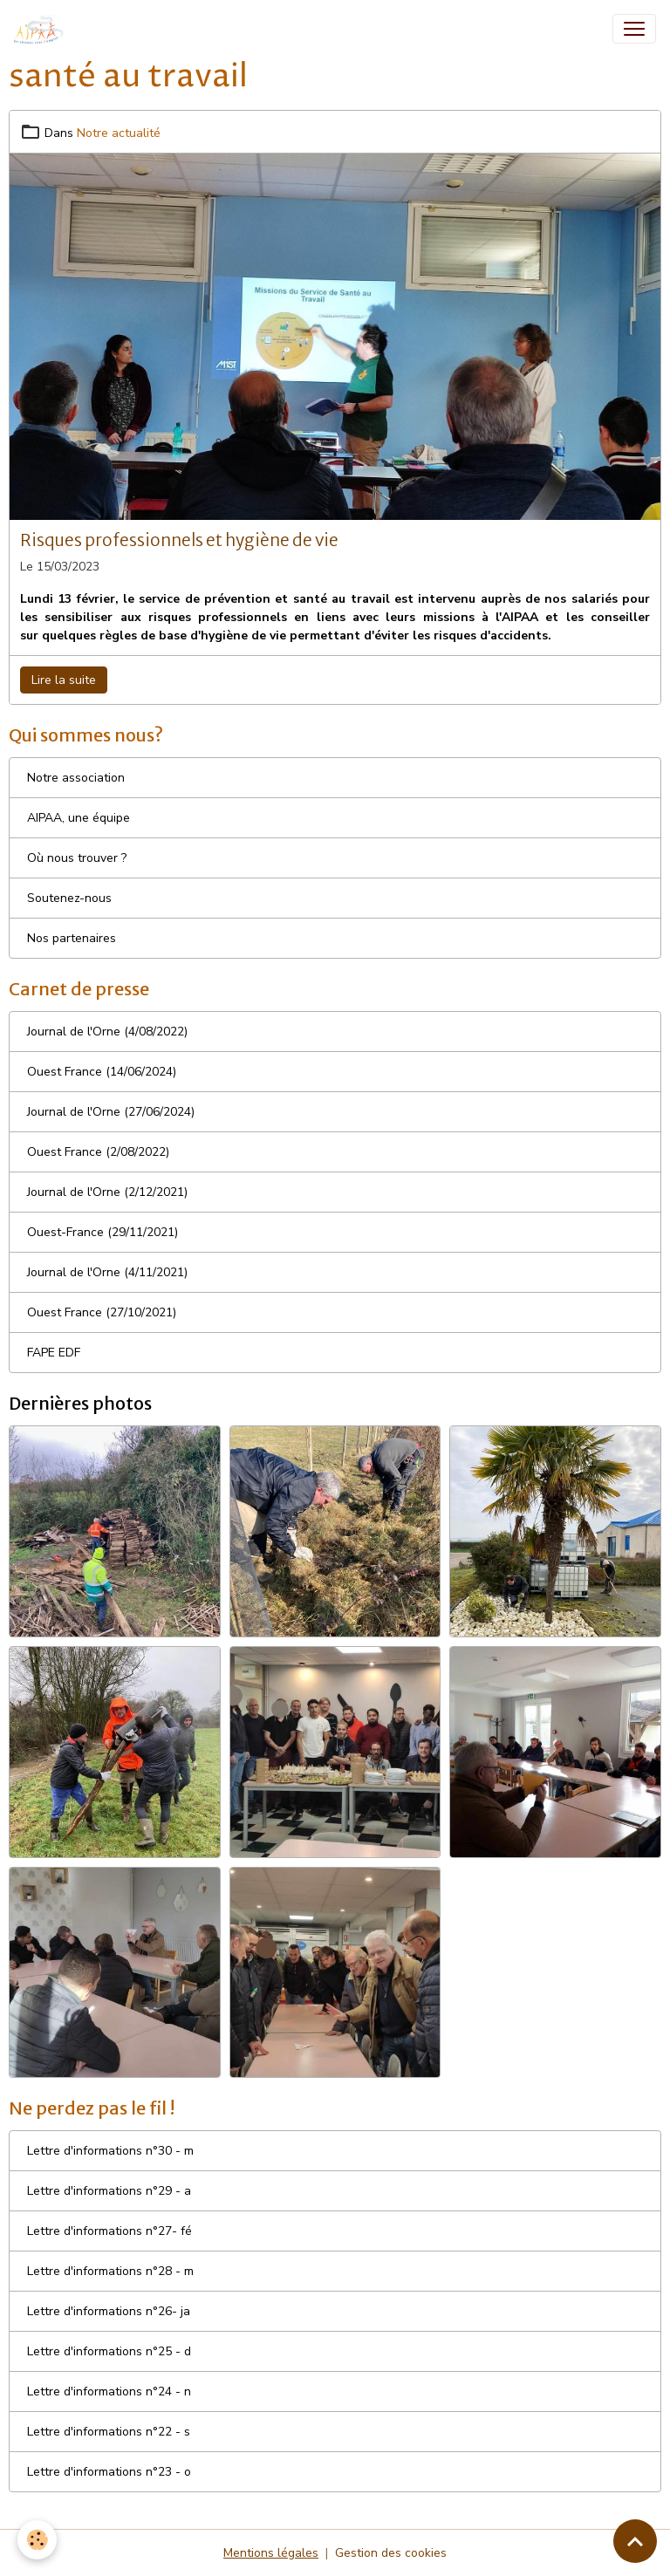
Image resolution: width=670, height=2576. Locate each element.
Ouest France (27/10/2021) (101, 1312)
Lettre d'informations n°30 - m (110, 2150)
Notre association (76, 777)
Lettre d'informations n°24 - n (109, 2391)
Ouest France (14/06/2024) (101, 1071)
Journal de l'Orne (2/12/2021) (107, 1192)
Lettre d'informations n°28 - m (110, 2271)
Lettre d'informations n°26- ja (108, 2311)
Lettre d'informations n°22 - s (108, 2431)
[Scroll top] (635, 2541)
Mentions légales (270, 2553)
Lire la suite (63, 680)
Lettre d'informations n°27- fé (109, 2231)
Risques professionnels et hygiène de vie (179, 540)
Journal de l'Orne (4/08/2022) (107, 1031)
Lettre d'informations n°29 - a (109, 2191)
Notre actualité (119, 133)
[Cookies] (37, 2539)
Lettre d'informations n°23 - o (109, 2471)
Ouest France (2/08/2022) (98, 1152)
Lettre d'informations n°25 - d (109, 2351)
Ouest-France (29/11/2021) (102, 1232)
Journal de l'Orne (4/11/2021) (107, 1272)
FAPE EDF (53, 1352)
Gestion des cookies (391, 2553)
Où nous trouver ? (76, 858)
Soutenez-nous (69, 898)
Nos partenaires (71, 938)
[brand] (43, 29)
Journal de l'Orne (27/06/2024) (111, 1112)
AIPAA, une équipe (78, 818)
